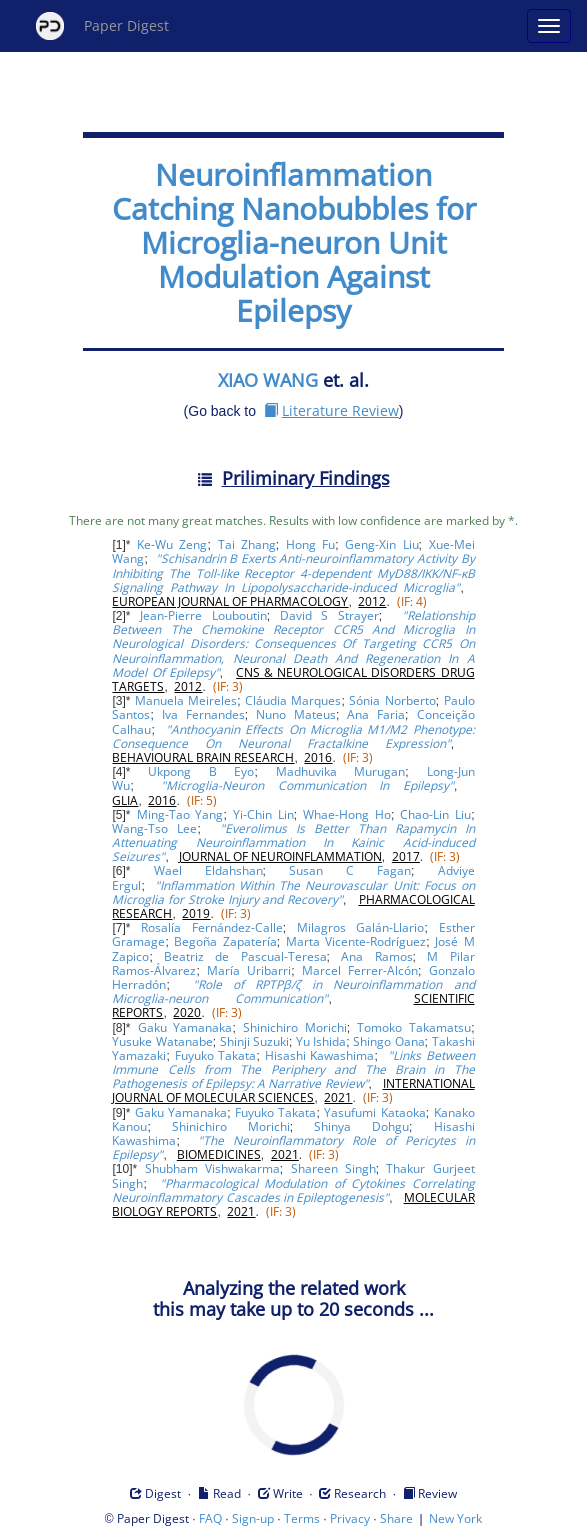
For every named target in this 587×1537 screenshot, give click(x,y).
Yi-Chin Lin (263, 814)
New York (455, 1518)
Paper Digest (102, 26)
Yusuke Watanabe (162, 1041)
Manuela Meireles (186, 700)
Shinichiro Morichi (295, 1027)
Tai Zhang (247, 544)
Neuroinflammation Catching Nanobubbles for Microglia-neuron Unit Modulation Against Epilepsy (294, 242)
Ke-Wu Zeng (172, 544)
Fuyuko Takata (216, 1055)
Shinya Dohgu (361, 1126)
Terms (302, 1518)
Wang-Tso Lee (154, 828)
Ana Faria (376, 714)
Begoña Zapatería (225, 941)
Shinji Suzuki (254, 1041)
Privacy (350, 1518)
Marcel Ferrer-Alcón (360, 970)
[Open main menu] (549, 26)
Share (396, 1518)
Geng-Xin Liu (381, 544)
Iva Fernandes (203, 714)
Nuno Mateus (296, 714)
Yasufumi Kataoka (374, 1112)
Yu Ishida (321, 1041)
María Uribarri (249, 970)
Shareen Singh (333, 1168)
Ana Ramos (376, 956)
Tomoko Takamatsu (414, 1027)
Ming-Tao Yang (180, 814)
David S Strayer (329, 615)
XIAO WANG (268, 380)
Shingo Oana (388, 1041)
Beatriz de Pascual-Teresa (245, 956)
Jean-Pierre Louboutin (203, 615)
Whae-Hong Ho (347, 814)
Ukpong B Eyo (201, 771)
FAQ (210, 1518)
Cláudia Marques (293, 700)
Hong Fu (310, 544)
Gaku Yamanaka (185, 1027)
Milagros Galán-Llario (360, 927)
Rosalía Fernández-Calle (211, 927)
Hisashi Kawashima (320, 1055)
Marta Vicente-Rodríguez (356, 941)
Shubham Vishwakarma (212, 1168)
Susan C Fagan (350, 870)
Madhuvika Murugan (341, 771)
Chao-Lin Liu (435, 814)
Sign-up (253, 1518)
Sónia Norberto (392, 700)
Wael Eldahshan (208, 870)
